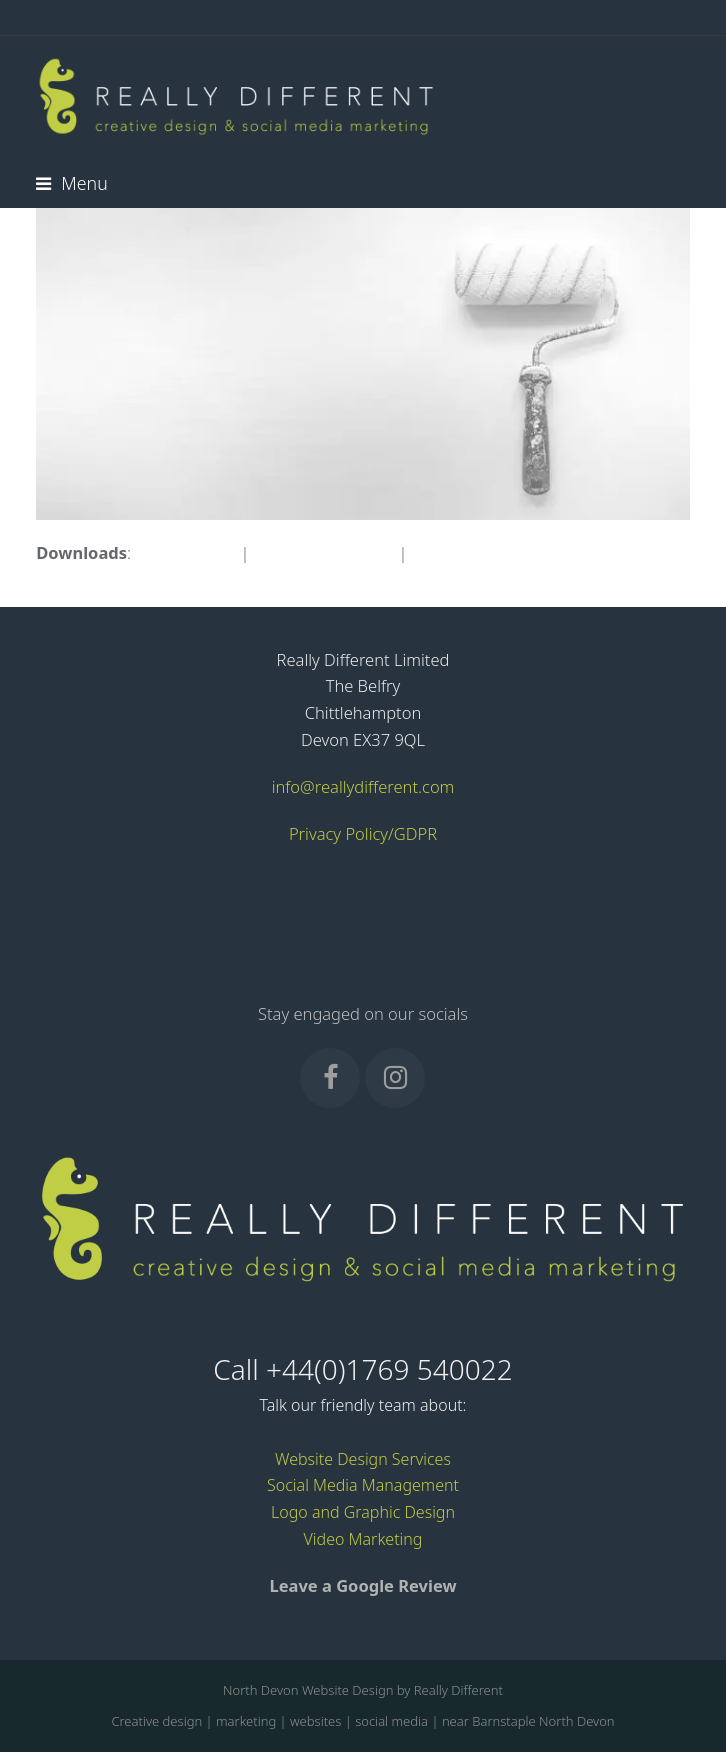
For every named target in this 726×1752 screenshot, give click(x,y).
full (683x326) (185, 552)
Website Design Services (363, 1459)
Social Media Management (363, 1485)
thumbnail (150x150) (489, 552)
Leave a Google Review (362, 1585)
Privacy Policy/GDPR (363, 833)
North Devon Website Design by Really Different (363, 1690)
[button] (71, 183)
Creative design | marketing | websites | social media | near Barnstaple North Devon (362, 1721)
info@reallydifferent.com (363, 786)
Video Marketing (363, 1539)
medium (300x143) (324, 552)
